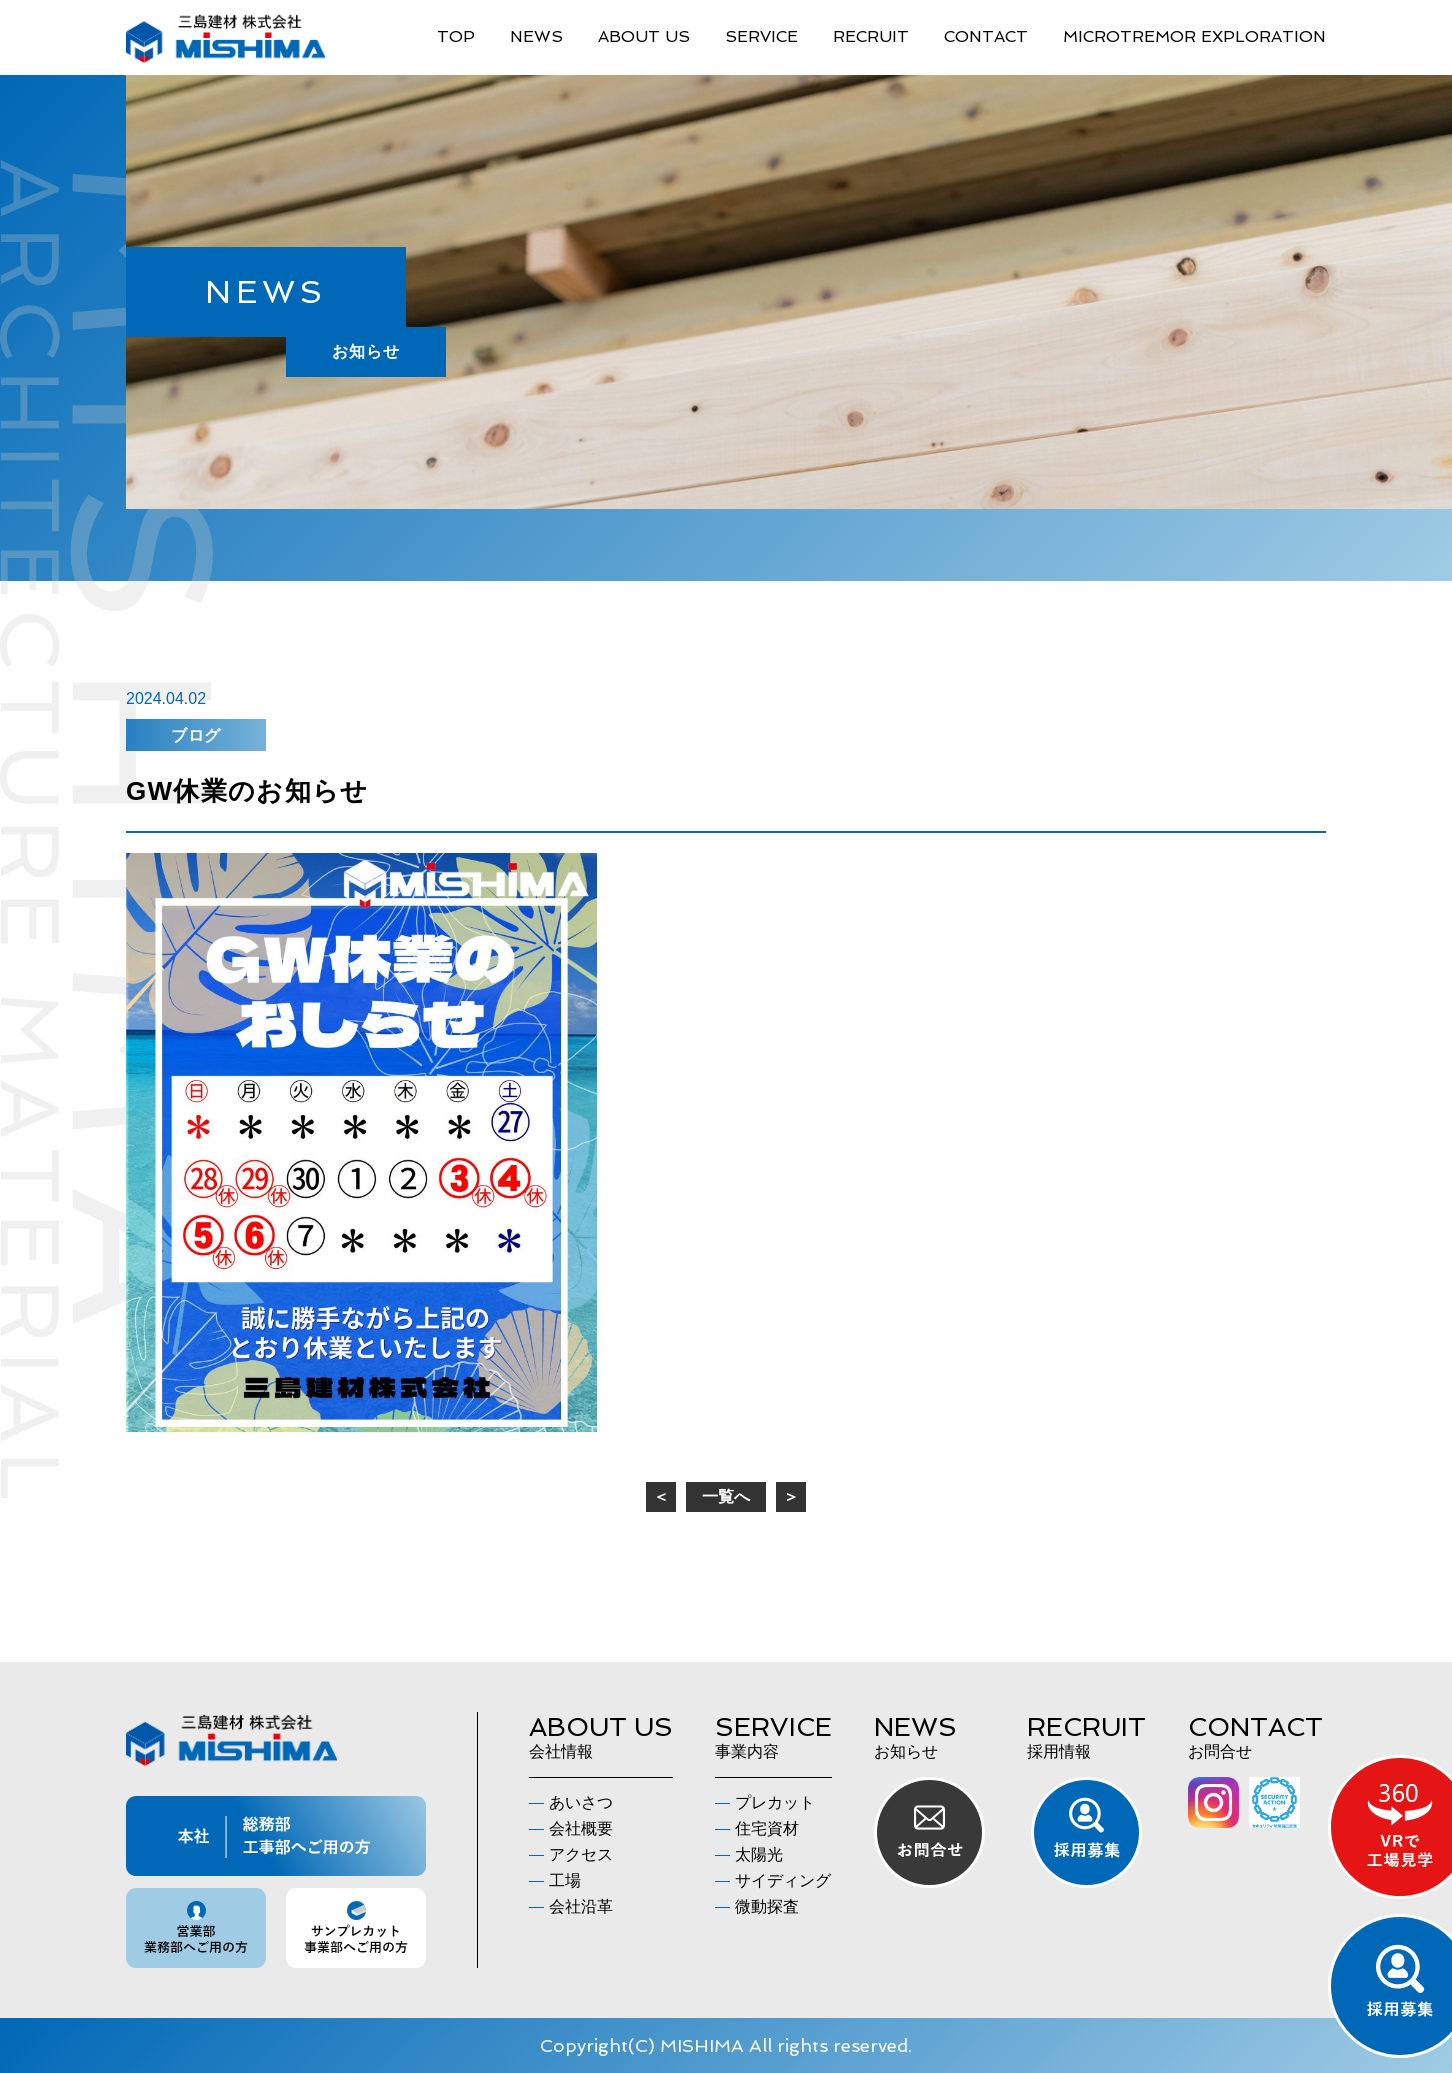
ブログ (196, 735)
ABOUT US (644, 36)
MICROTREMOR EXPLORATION (1194, 36)
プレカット (775, 1802)
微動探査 (767, 1906)
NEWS (536, 36)
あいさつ (581, 1802)
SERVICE (761, 36)
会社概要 (581, 1828)
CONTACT (986, 36)
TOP (456, 36)
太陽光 (759, 1854)
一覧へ (726, 1496)
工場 (565, 1880)
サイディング (783, 1880)
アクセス (581, 1854)
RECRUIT (871, 36)
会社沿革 (581, 1906)
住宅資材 (767, 1828)
